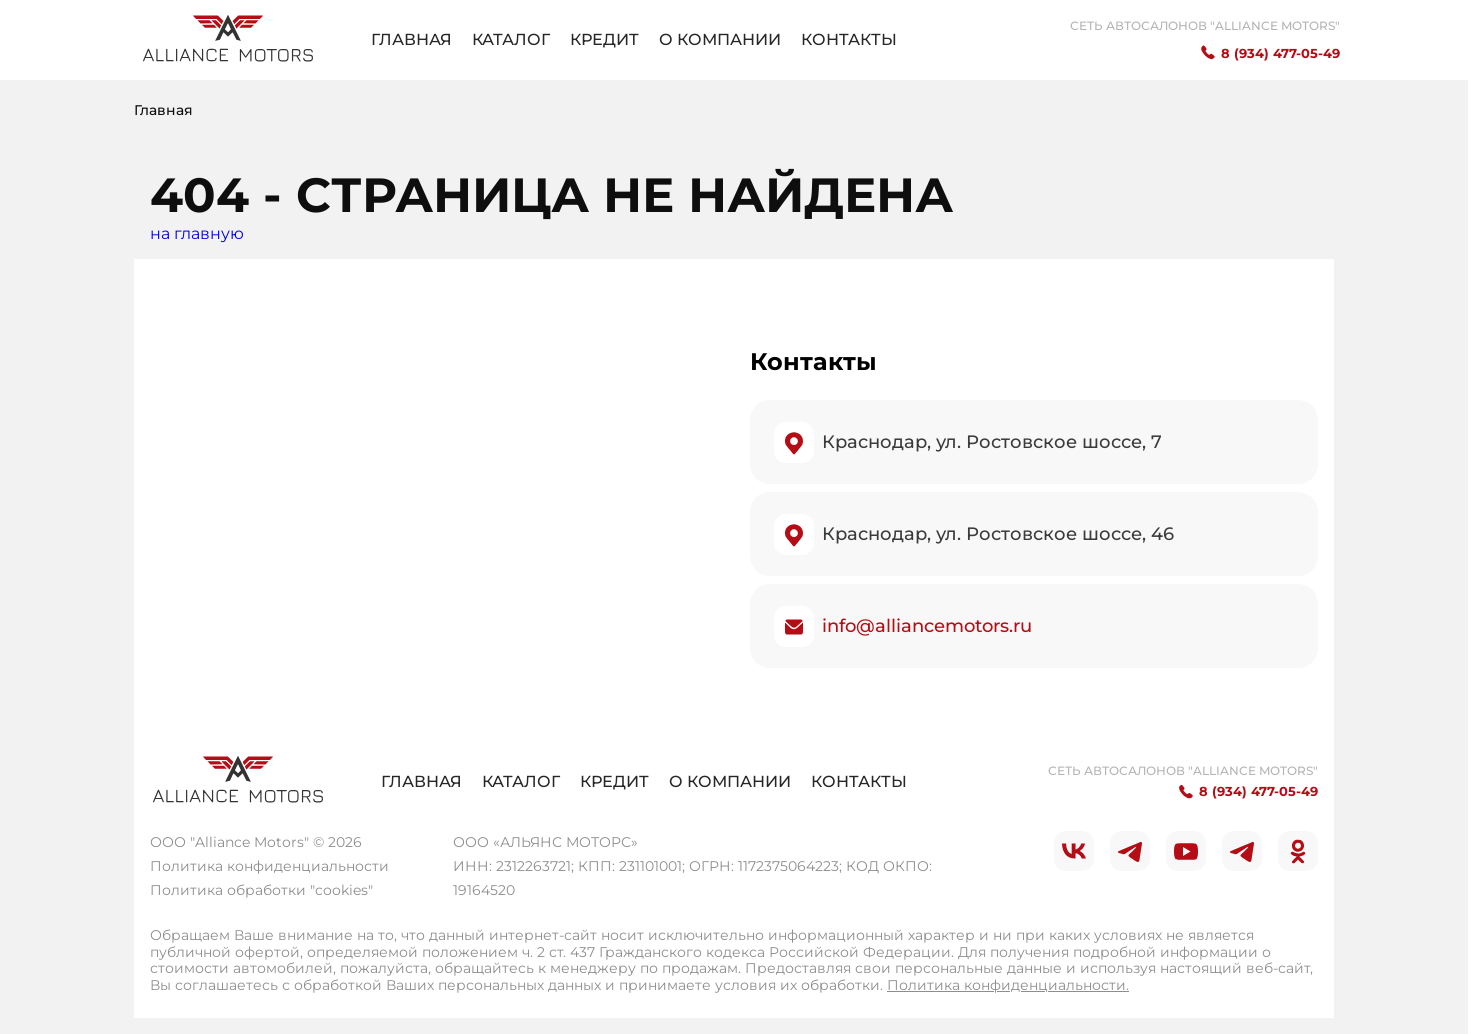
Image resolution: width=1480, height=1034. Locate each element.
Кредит (604, 39)
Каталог (511, 39)
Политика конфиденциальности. (1008, 985)
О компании (720, 39)
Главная (411, 39)
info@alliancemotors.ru (927, 626)
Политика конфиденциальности (269, 866)
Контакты (849, 39)
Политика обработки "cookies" (261, 890)
